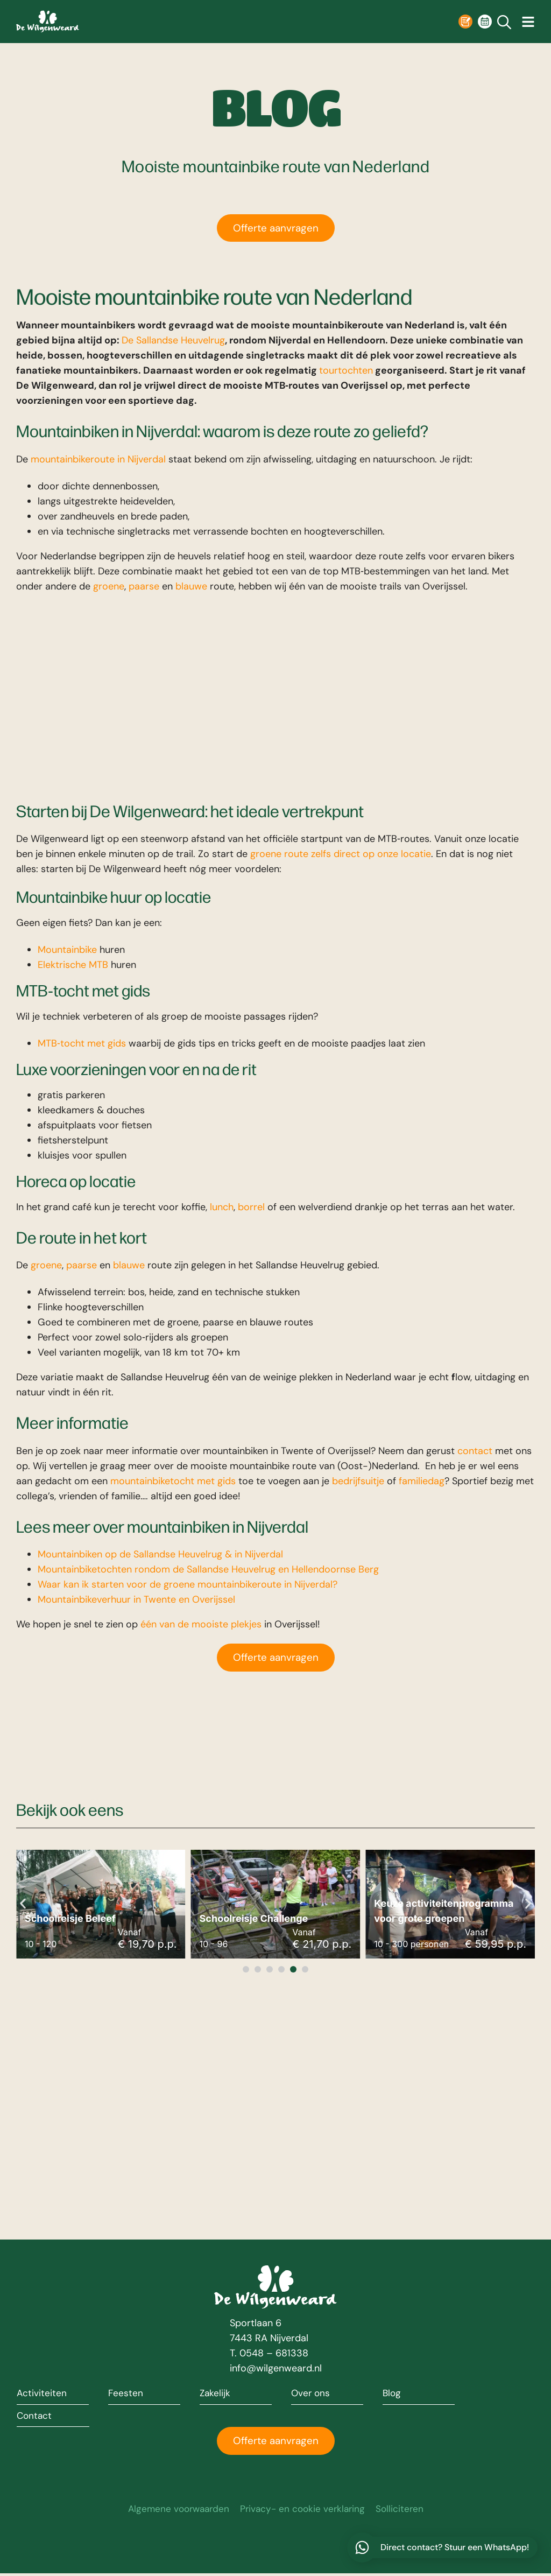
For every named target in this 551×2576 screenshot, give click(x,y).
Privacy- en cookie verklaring (304, 2511)
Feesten (126, 2394)
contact (474, 1450)
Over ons (311, 2394)
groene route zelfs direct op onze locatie (340, 853)
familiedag (421, 1481)
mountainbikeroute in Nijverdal (98, 459)
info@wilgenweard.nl (276, 2368)
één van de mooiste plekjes (201, 1624)
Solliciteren (403, 2511)
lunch (222, 1207)
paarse (144, 586)
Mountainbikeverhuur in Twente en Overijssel (136, 1600)
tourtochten (346, 370)
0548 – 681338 (273, 2353)
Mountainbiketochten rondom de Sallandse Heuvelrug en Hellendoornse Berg (208, 1569)
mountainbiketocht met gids (173, 1481)
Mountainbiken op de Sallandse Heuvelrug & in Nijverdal (160, 1554)
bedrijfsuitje (358, 1481)
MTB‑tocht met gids (82, 1043)
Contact (35, 2417)
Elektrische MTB (73, 964)
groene (108, 586)
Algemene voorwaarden (176, 2511)
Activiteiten (42, 2394)
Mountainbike (67, 949)
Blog (392, 2394)
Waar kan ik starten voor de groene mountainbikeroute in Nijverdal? (187, 1584)
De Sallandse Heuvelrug (173, 340)
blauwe (191, 586)
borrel (251, 1207)
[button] (23, 1904)
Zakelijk (215, 2394)
